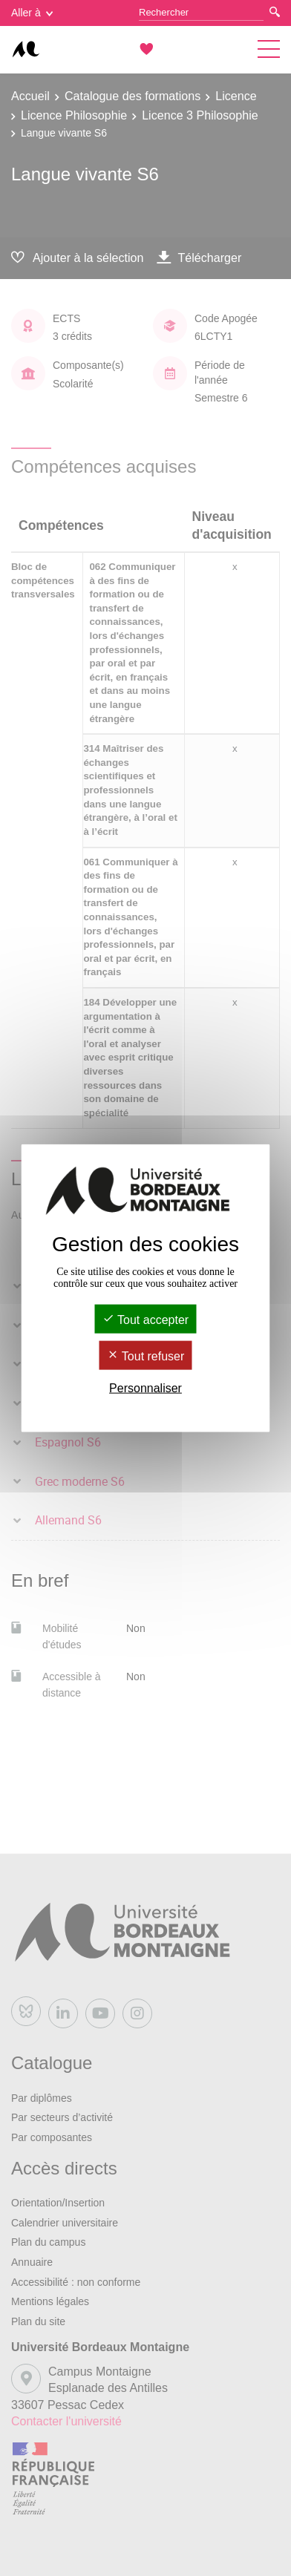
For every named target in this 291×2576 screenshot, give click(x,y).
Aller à (32, 13)
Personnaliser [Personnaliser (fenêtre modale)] (145, 1388)
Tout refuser (146, 1356)
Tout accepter (145, 1319)
